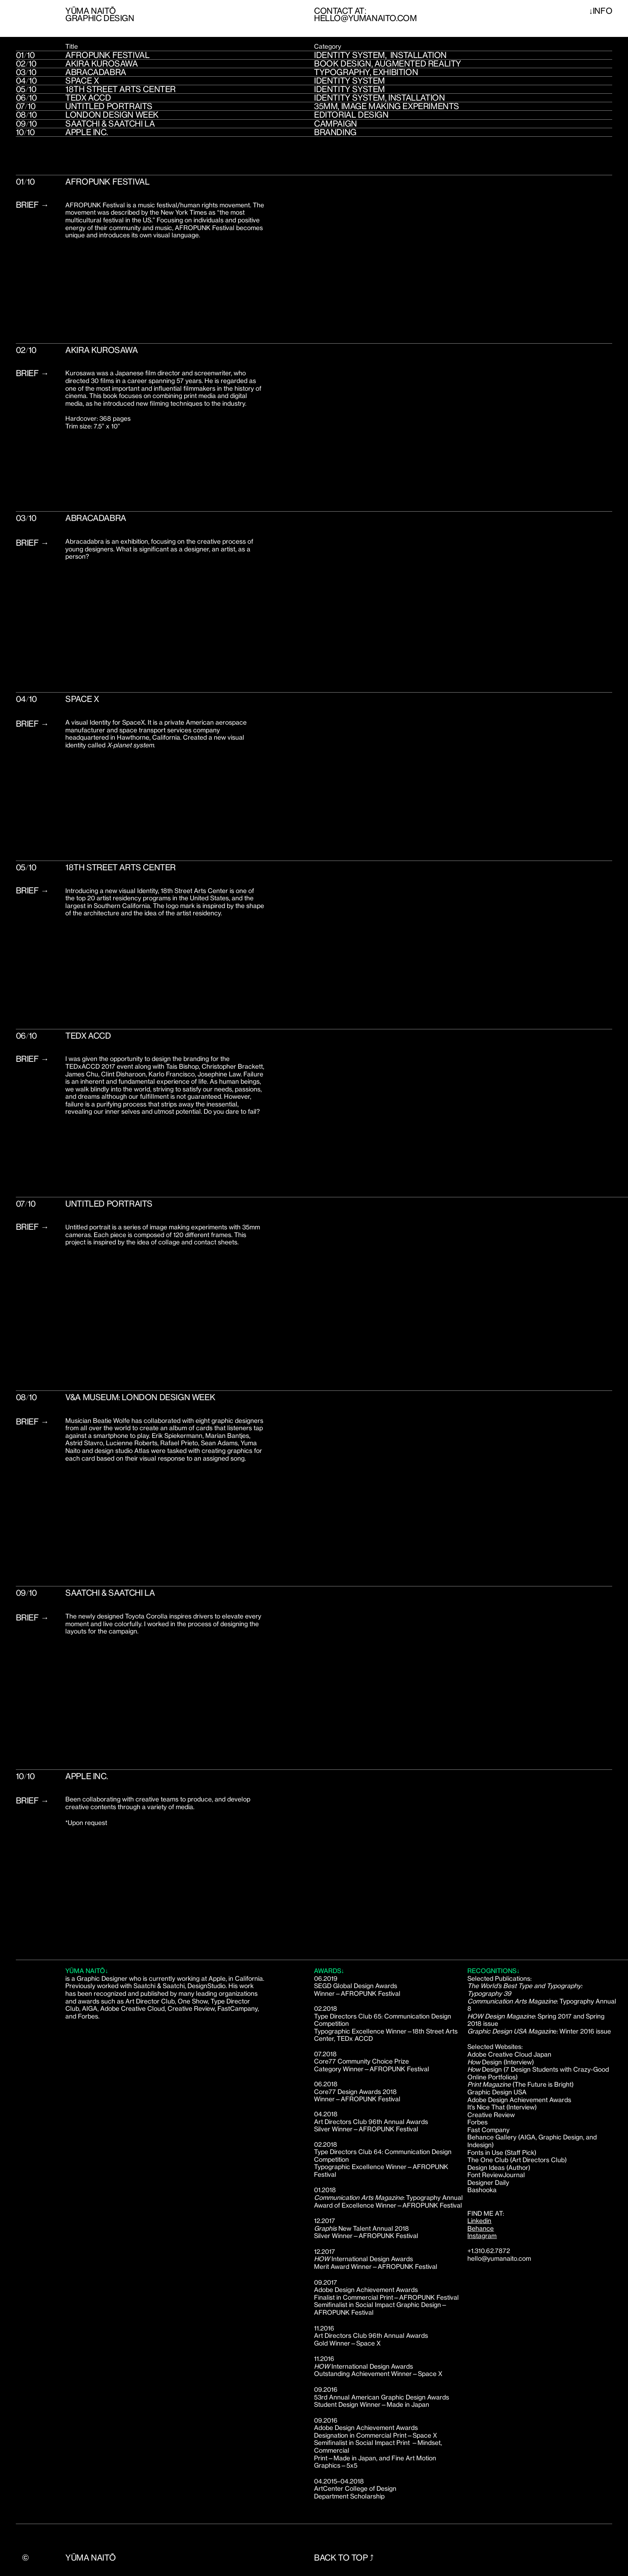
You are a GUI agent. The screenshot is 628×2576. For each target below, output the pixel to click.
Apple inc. (86, 132)
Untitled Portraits (109, 106)
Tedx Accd (88, 98)
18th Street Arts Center (120, 89)
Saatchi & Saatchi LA (110, 123)
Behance (480, 2228)
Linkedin (479, 2221)
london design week (112, 115)
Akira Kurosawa (101, 63)
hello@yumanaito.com (365, 18)
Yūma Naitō (90, 2557)
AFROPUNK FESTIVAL (107, 55)
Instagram (482, 2236)
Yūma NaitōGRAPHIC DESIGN (99, 14)
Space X (82, 80)
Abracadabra (95, 72)
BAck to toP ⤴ (344, 2560)
